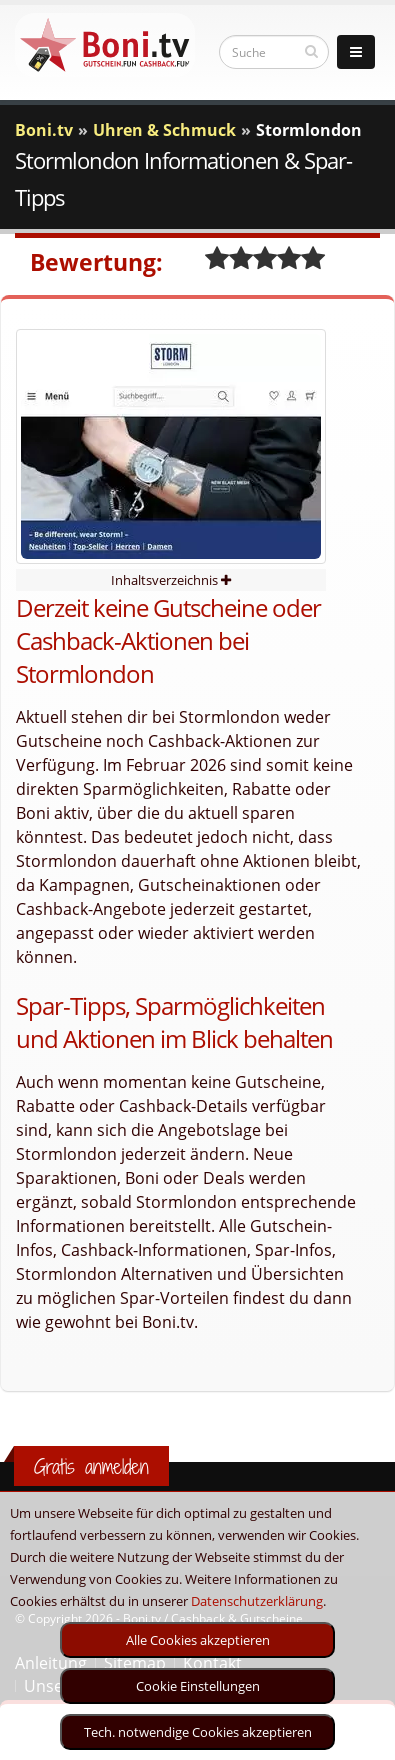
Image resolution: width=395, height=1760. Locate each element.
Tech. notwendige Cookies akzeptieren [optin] (198, 1732)
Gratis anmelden (91, 1466)
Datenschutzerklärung (257, 1601)
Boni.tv (44, 130)
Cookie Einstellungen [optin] (198, 1686)
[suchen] (311, 51)
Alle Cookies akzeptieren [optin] (198, 1640)
